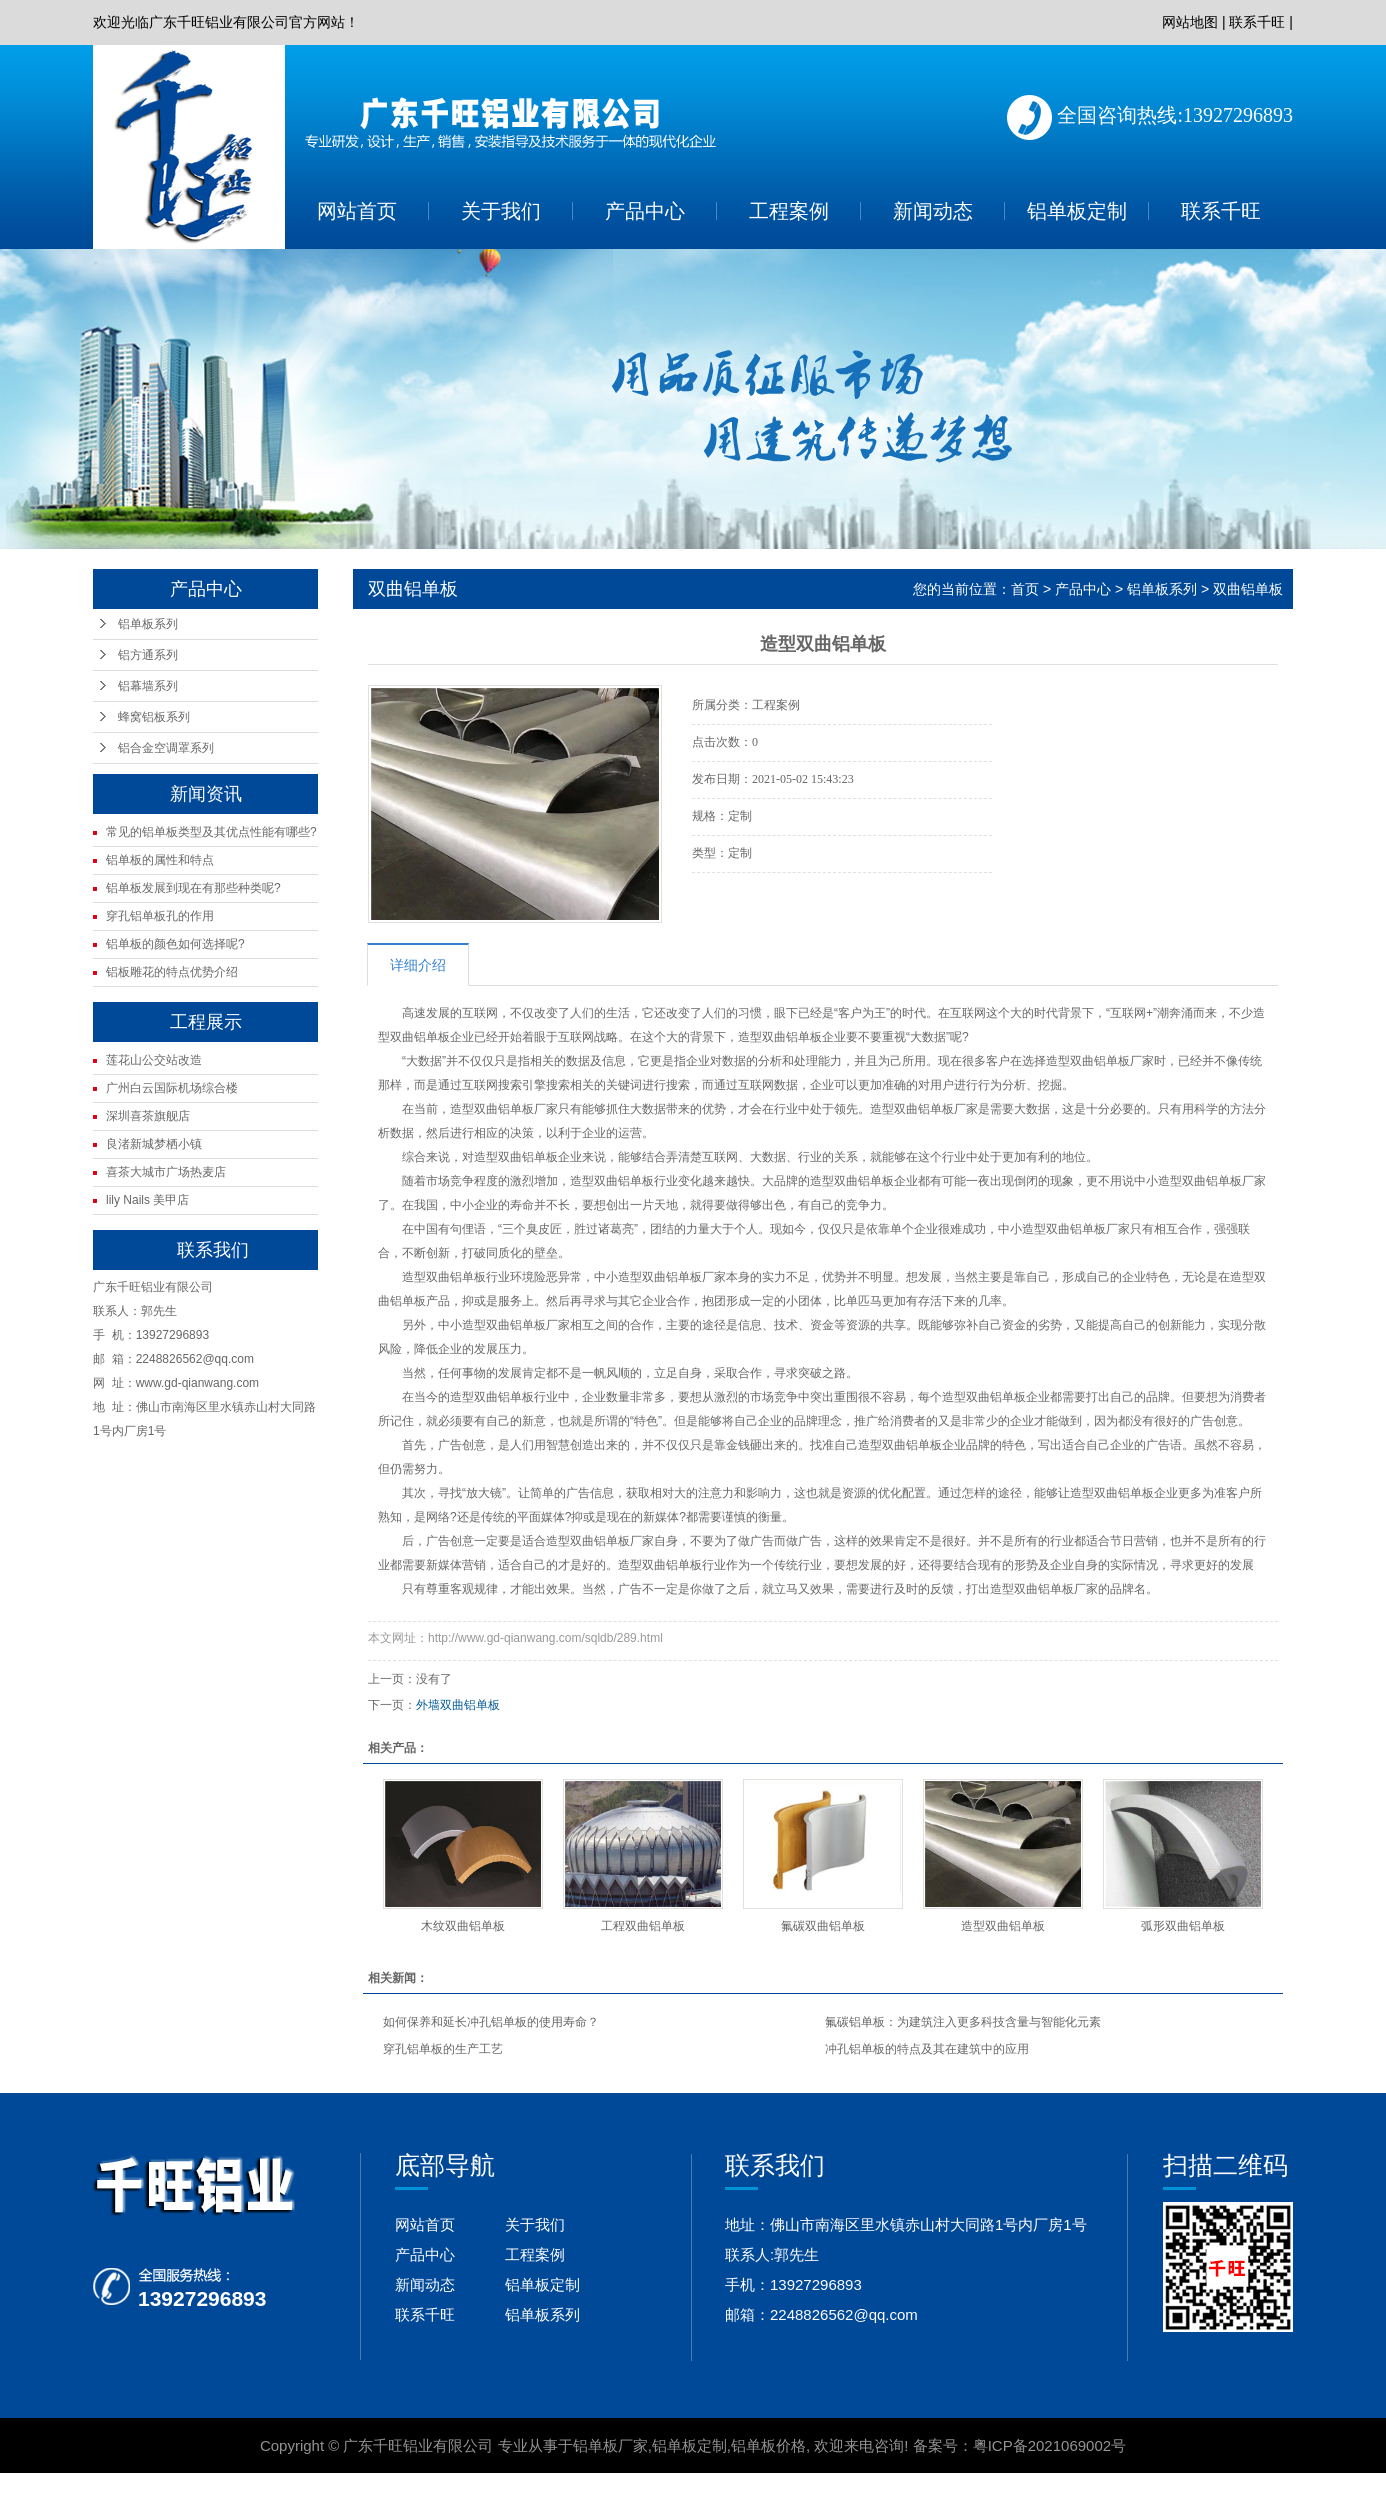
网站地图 (1190, 22)
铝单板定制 (1077, 211)
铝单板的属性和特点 (160, 860)
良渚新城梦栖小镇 (154, 1144)
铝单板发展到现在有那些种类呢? (193, 888)
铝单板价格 (768, 2445)
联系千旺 (1257, 22)
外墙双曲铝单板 (458, 1705)
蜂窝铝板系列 (154, 717)
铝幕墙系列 (148, 686)
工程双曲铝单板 (643, 1926)
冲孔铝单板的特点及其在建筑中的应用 (927, 2049)
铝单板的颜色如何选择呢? (175, 944)
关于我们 (501, 211)
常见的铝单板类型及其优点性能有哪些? (211, 832)
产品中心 (645, 211)
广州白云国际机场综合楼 (172, 1088)
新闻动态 (933, 211)
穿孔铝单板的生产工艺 (443, 2049)
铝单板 (432, 1037)
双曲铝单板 (1248, 589)
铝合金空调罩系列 (166, 748)
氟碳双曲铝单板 (823, 1926)
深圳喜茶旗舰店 (148, 1116)
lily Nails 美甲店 (147, 1200)
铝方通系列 (148, 655)
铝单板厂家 (610, 2445)
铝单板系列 (148, 624)
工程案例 (789, 211)
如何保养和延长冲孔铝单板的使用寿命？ (491, 2022)
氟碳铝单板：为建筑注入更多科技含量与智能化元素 (963, 2022)
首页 (1025, 589)
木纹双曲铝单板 (463, 1926)
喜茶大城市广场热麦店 (166, 1172)
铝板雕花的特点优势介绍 (172, 972)
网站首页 (357, 211)
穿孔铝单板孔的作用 (160, 916)
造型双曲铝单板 (444, 1277)
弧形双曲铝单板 (1183, 1926)
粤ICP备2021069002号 (1049, 2445)
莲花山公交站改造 (154, 1060)
